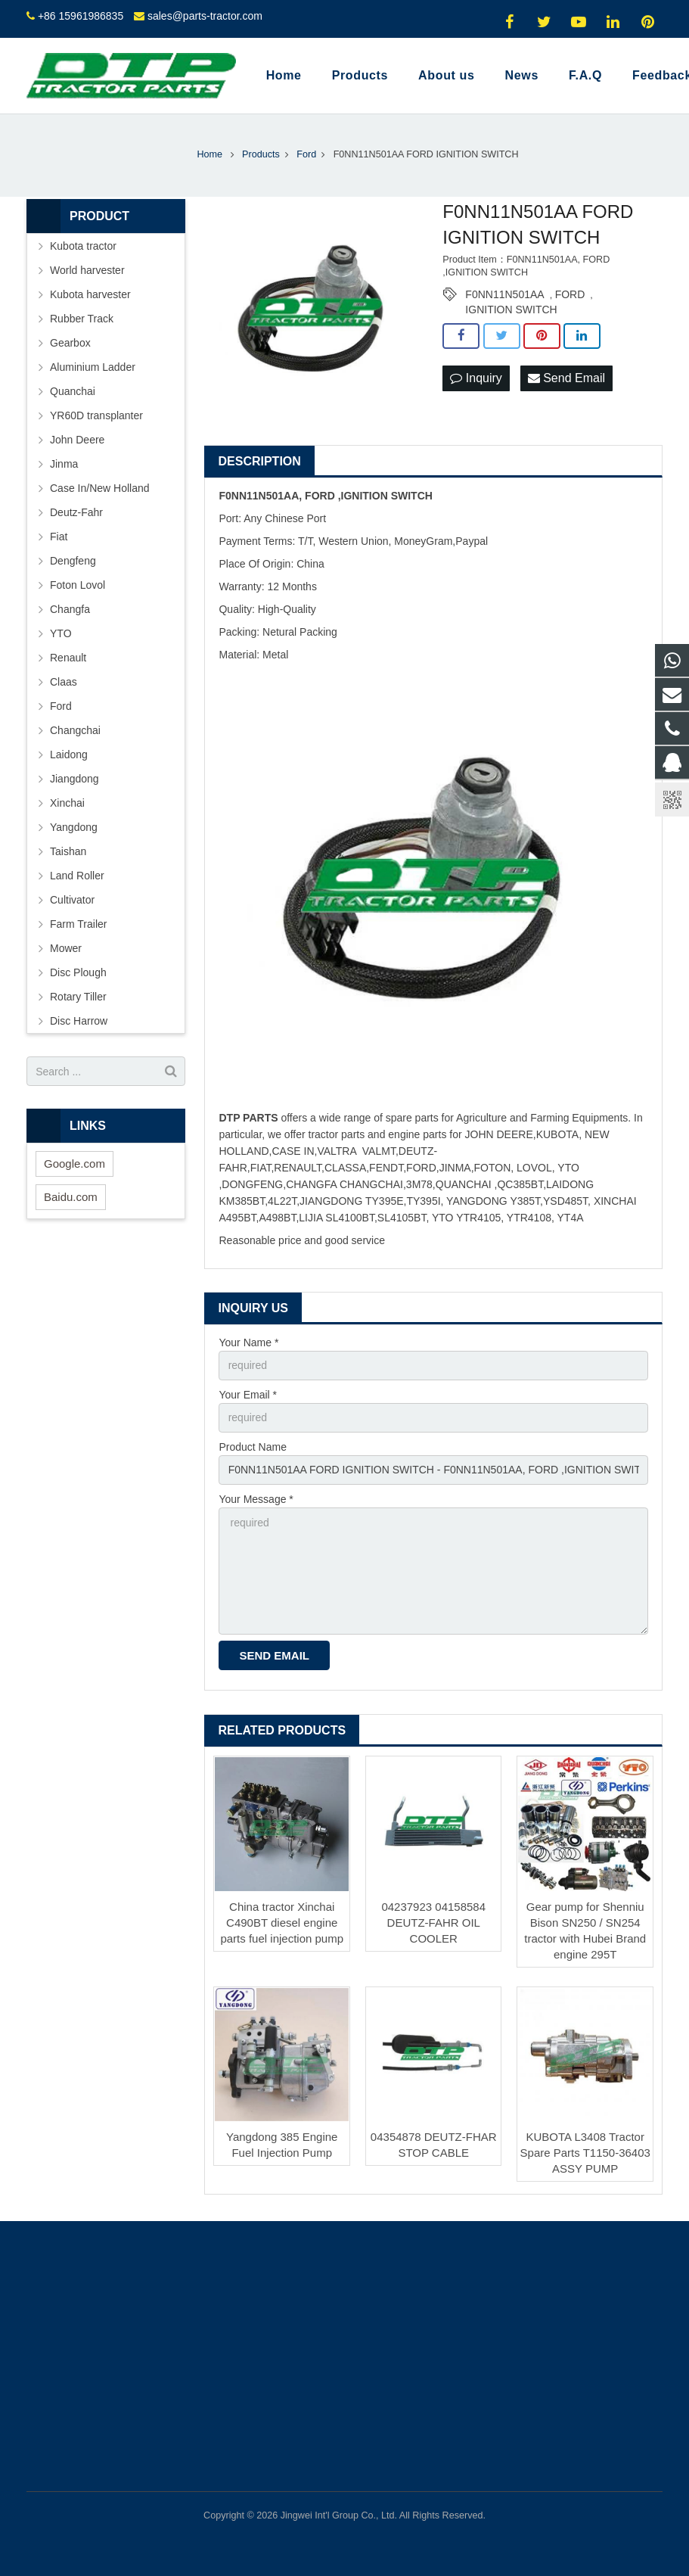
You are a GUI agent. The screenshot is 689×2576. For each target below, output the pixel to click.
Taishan (68, 851)
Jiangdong (74, 779)
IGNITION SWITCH (511, 309)
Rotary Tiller (78, 997)
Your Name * (248, 1342)
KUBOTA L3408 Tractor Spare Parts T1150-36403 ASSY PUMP (585, 2152)
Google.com (74, 1163)
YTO (61, 633)
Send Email (566, 378)
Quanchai (72, 391)
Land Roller (77, 876)
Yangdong (74, 827)
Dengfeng (73, 561)
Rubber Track (81, 319)
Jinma (64, 464)
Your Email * (248, 1395)
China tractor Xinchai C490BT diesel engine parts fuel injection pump (281, 1922)
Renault (68, 658)
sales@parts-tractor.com (204, 16)
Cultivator (72, 900)
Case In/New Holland (100, 488)
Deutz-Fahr (76, 512)
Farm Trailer (78, 924)
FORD (570, 294)
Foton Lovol (77, 585)
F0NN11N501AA (504, 294)
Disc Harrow (78, 1021)
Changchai (75, 730)
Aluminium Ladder (92, 367)
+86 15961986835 (80, 16)
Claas (63, 682)
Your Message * (256, 1499)
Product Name (252, 1447)
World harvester (87, 270)
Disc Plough (78, 972)
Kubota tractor (83, 246)
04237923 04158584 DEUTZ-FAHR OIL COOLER (433, 1922)
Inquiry (475, 378)
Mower (66, 948)
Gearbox (70, 343)
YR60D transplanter (96, 415)
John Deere (77, 440)
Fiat (58, 536)
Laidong (69, 754)
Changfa (70, 609)
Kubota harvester (90, 294)
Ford (61, 706)
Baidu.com (71, 1196)
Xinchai (67, 803)
